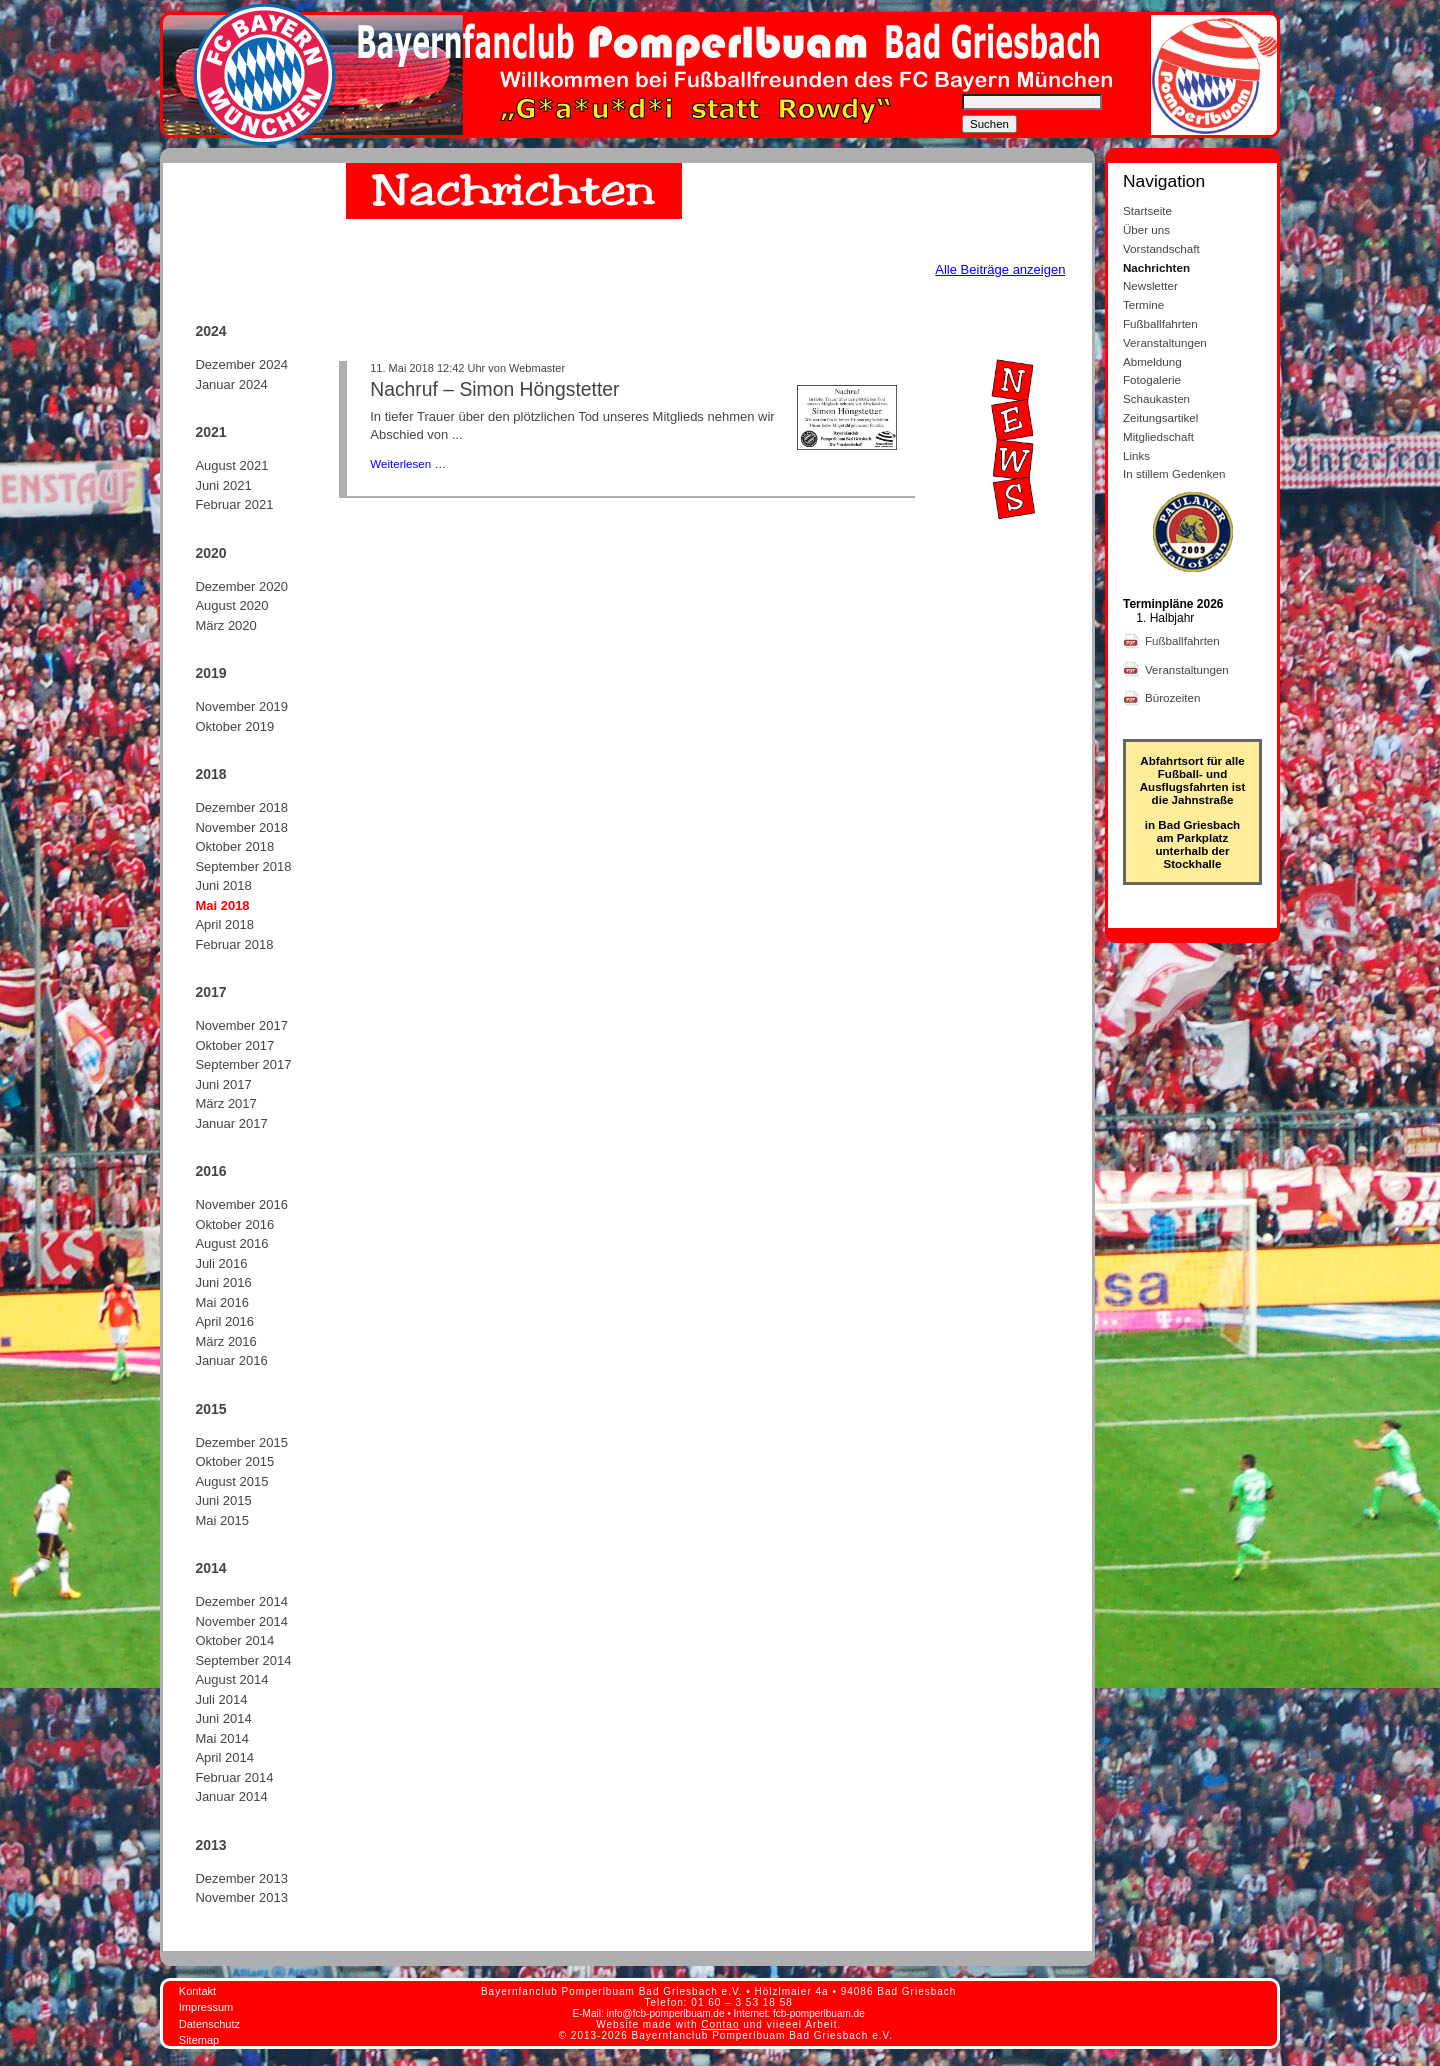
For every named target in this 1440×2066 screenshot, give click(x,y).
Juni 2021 (223, 485)
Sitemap (199, 2040)
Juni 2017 (223, 1084)
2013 (210, 1845)
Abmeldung (1152, 361)
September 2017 (243, 1064)
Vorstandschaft (1161, 248)
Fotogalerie (1152, 379)
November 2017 (241, 1025)
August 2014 (231, 1679)
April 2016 (224, 1321)
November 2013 (241, 1897)
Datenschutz (209, 2024)
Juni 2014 (223, 1718)
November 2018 (241, 827)
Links (1136, 455)
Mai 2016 (221, 1302)
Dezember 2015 (241, 1442)
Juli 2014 (221, 1699)
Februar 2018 (234, 944)
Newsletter (1150, 285)
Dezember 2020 (241, 586)
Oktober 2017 (234, 1045)
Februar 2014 (234, 1777)
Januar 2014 (231, 1796)
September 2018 (243, 866)
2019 (210, 673)
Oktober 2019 (234, 726)
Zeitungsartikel (1160, 417)
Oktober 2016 (234, 1224)
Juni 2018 (223, 885)
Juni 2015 (223, 1500)
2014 (210, 1568)
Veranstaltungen (1165, 342)
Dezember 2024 (241, 364)
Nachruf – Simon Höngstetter (494, 389)
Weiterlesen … (408, 463)
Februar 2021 (234, 504)
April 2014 (224, 1757)
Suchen (989, 124)
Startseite (1147, 210)
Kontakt (197, 1991)
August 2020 (231, 605)
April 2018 (224, 924)
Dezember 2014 (241, 1601)
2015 (210, 1409)
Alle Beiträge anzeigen (1000, 269)
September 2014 (243, 1660)
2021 (210, 432)
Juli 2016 (221, 1263)
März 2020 (225, 625)
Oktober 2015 (234, 1461)
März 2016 (225, 1341)
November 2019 (241, 706)
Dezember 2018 (241, 807)
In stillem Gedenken (1174, 473)
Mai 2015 (221, 1520)
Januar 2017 (231, 1123)
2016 (210, 1171)
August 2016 (231, 1243)
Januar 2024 (231, 384)
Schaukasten (1156, 398)
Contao (720, 2024)
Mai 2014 (221, 1738)
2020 (210, 553)
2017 (210, 992)
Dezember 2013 (241, 1878)
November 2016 (241, 1204)
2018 (210, 774)
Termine (1143, 304)
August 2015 (231, 1481)
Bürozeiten (1174, 697)
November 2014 (241, 1621)
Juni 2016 (223, 1282)
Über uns (1146, 229)
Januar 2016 (231, 1360)
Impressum (206, 2007)
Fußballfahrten (1160, 323)
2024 (210, 331)
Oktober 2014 (234, 1640)
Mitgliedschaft (1158, 436)
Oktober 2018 (234, 846)
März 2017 (225, 1103)
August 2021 (231, 465)
